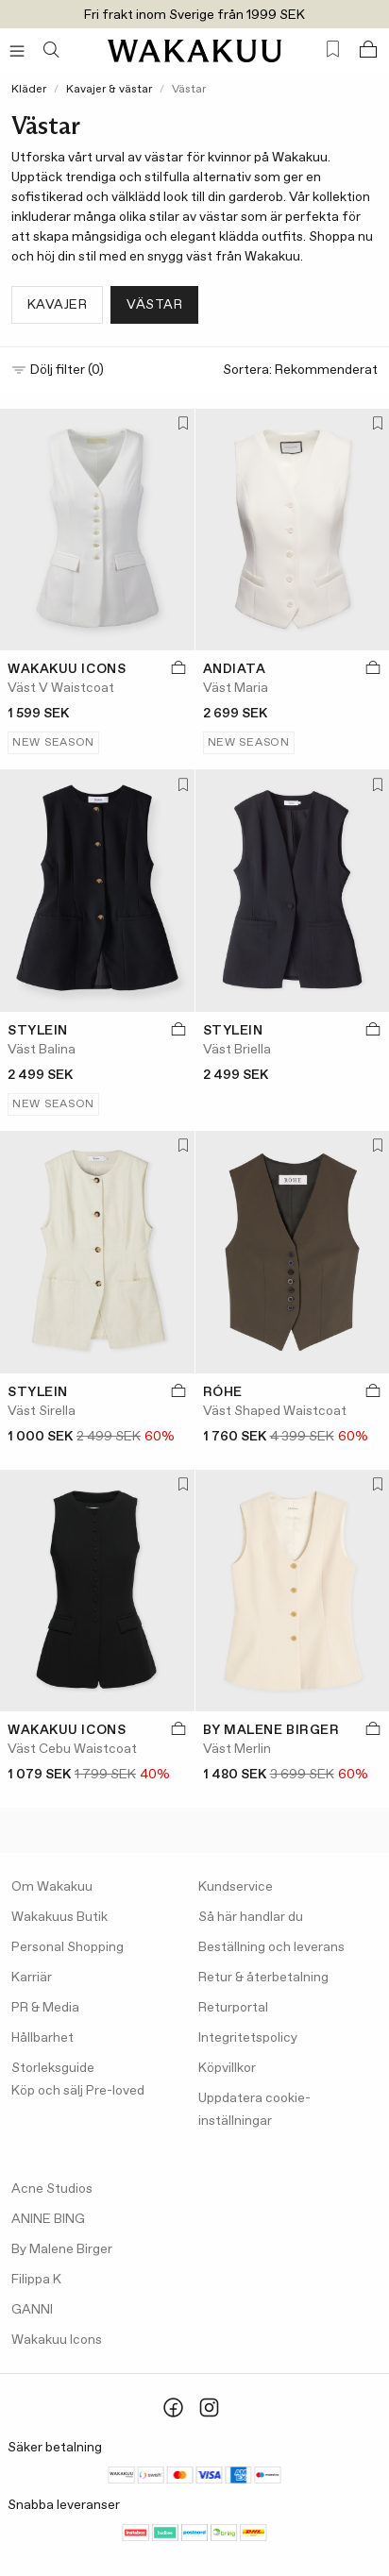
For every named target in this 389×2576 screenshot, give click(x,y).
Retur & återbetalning (263, 1977)
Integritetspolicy (247, 2037)
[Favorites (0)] (332, 49)
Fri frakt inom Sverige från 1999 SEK (194, 15)
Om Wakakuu (52, 1886)
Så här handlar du (250, 1917)
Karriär (31, 1977)
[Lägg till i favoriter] (179, 425)
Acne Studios (52, 2188)
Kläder (28, 89)
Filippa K (36, 2279)
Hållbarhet (42, 2037)
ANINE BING (48, 2219)
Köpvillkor (227, 2068)
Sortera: (300, 370)
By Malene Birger (61, 2249)
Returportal (233, 2007)
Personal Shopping (67, 1947)
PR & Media (45, 2007)
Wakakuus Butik (59, 1917)
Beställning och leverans (271, 1947)
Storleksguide (52, 2068)
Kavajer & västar (109, 89)
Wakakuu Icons (56, 2340)
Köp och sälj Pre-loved (77, 2090)
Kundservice (235, 1886)
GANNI (32, 2309)
